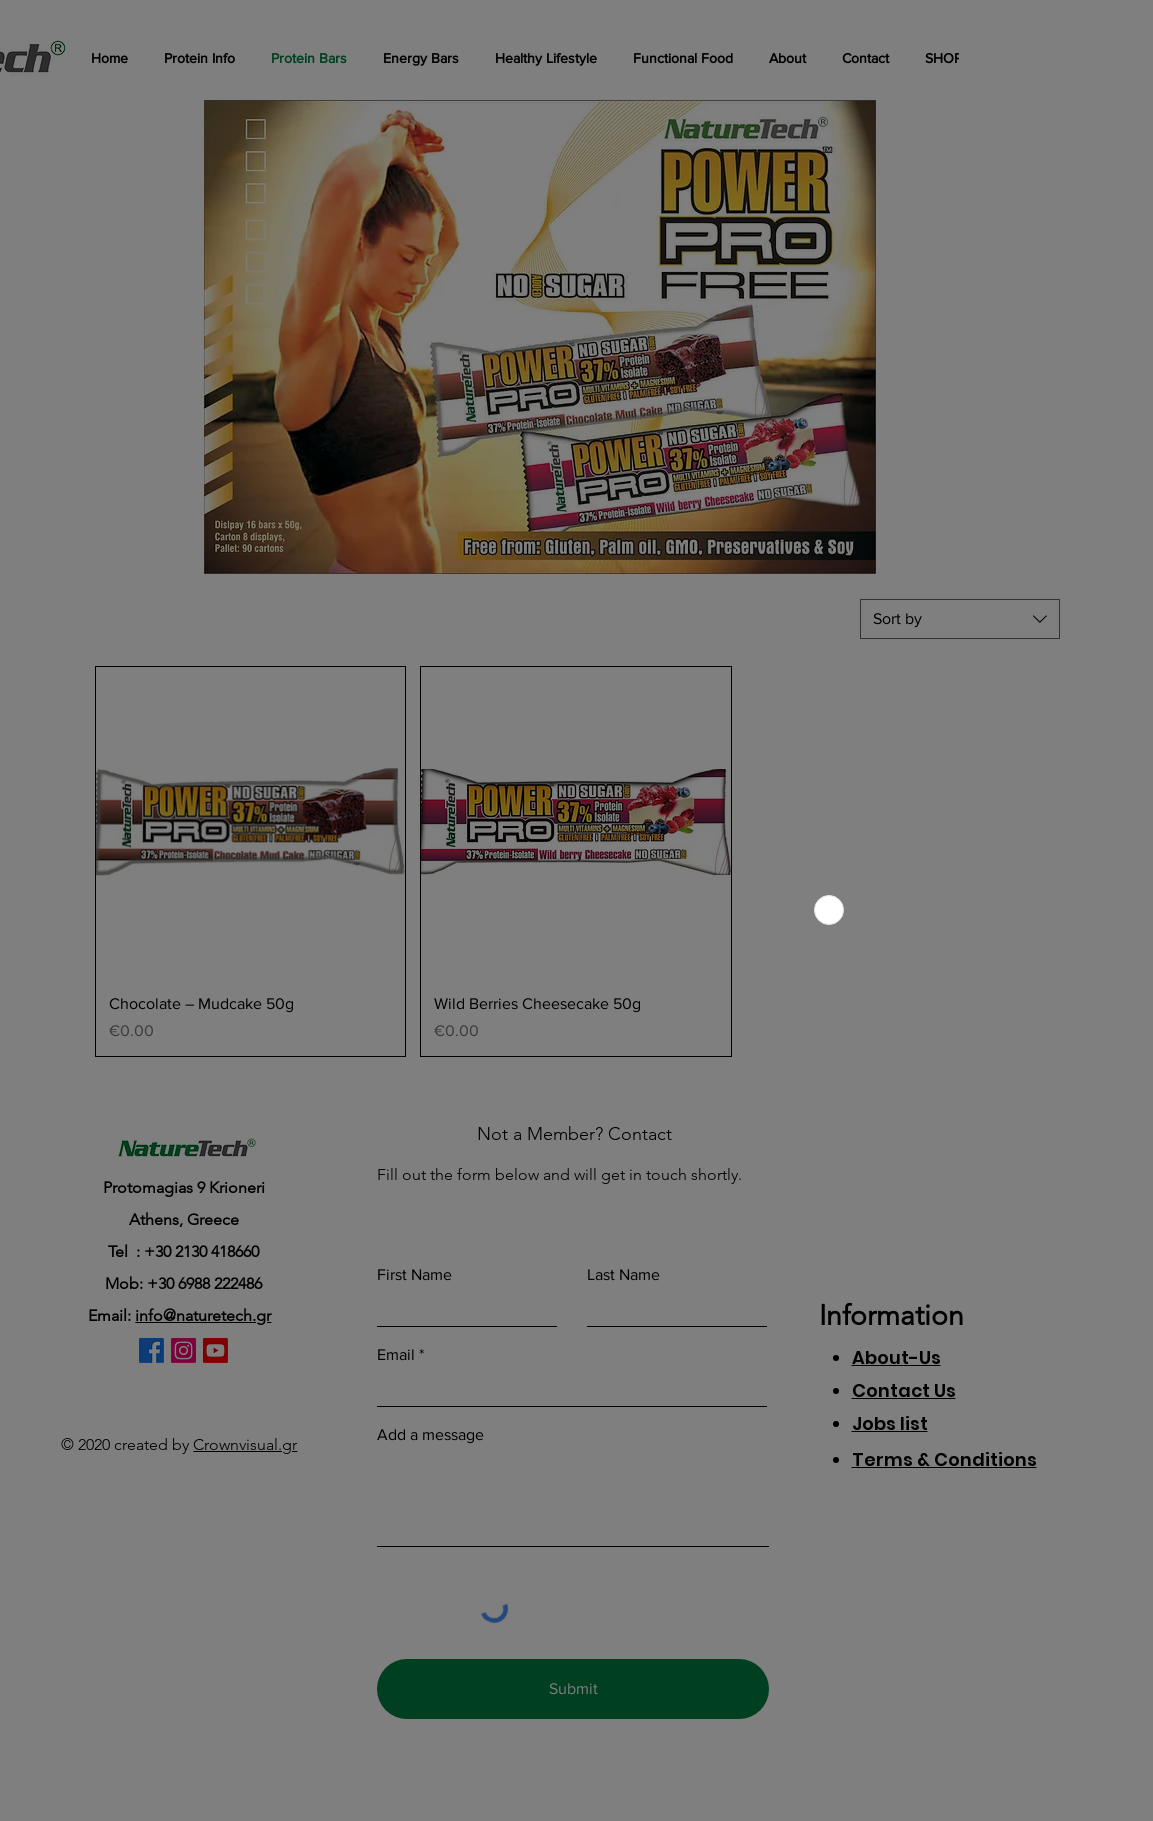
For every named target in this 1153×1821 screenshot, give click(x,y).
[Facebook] (151, 1350)
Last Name (623, 1275)
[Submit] (573, 1689)
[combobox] (960, 619)
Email (396, 1355)
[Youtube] (215, 1350)
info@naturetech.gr (203, 1315)
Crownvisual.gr (245, 1444)
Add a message (430, 1435)
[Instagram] (183, 1350)
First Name (414, 1275)
